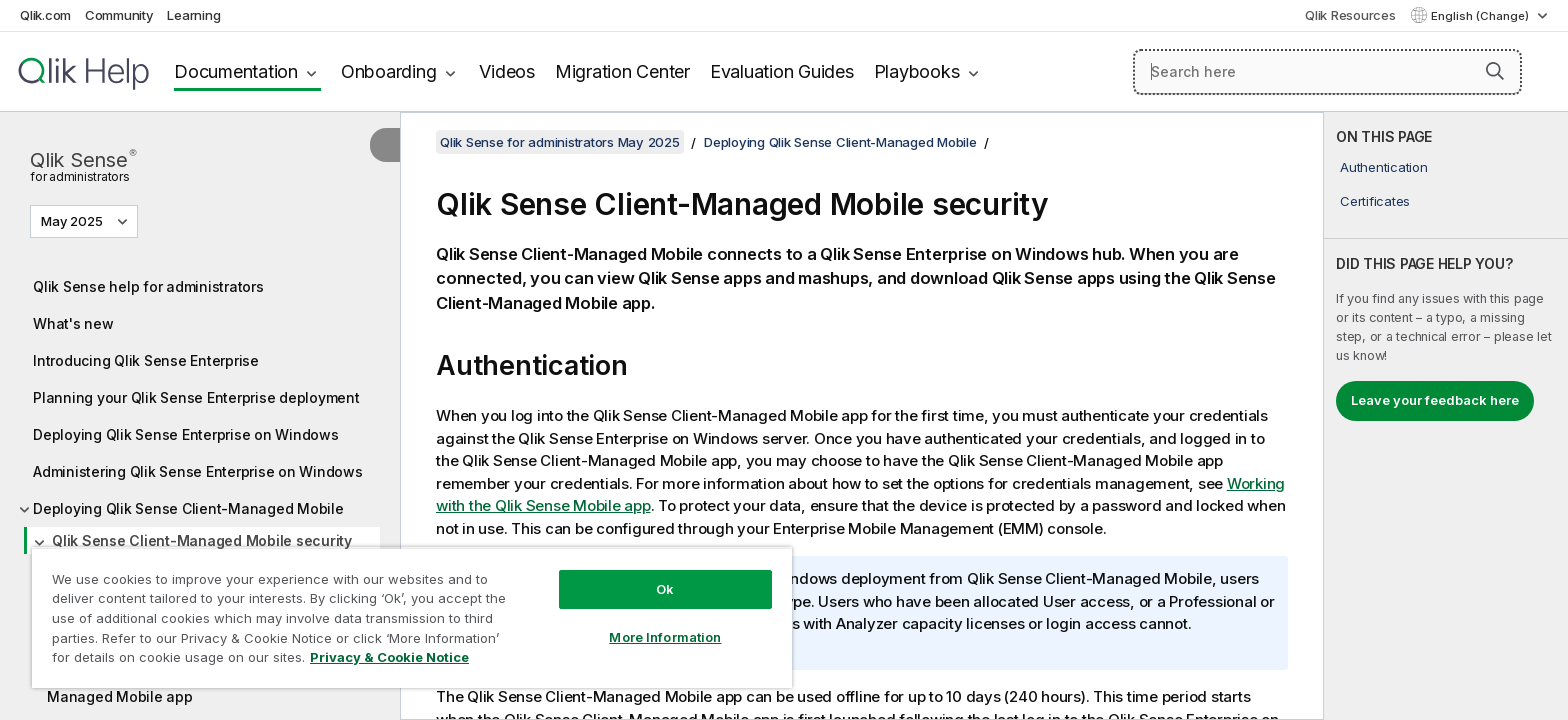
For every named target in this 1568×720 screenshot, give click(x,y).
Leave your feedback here (1435, 400)
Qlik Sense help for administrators (148, 286)
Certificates (1375, 201)
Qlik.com (45, 15)
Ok (665, 589)
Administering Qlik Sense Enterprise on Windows (198, 471)
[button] (1495, 71)
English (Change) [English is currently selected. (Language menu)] (1481, 16)
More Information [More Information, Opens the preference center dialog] (665, 637)
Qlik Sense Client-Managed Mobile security (202, 540)
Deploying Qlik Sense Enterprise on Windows (186, 434)
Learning (193, 15)
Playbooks (917, 71)
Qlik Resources (1350, 15)
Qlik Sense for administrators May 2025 (560, 142)
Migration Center (622, 71)
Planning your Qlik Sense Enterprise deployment (196, 397)
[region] (412, 617)
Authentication (1384, 167)
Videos (507, 71)
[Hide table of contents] (385, 145)
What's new (73, 323)
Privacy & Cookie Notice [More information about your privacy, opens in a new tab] (389, 657)
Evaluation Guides (782, 71)
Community (119, 15)
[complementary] (1446, 416)
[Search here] (1327, 72)
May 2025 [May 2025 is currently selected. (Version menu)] (73, 221)
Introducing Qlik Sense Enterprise (146, 360)
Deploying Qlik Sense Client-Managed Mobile (188, 508)
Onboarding (389, 71)
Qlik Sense (83, 164)
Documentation (236, 71)
